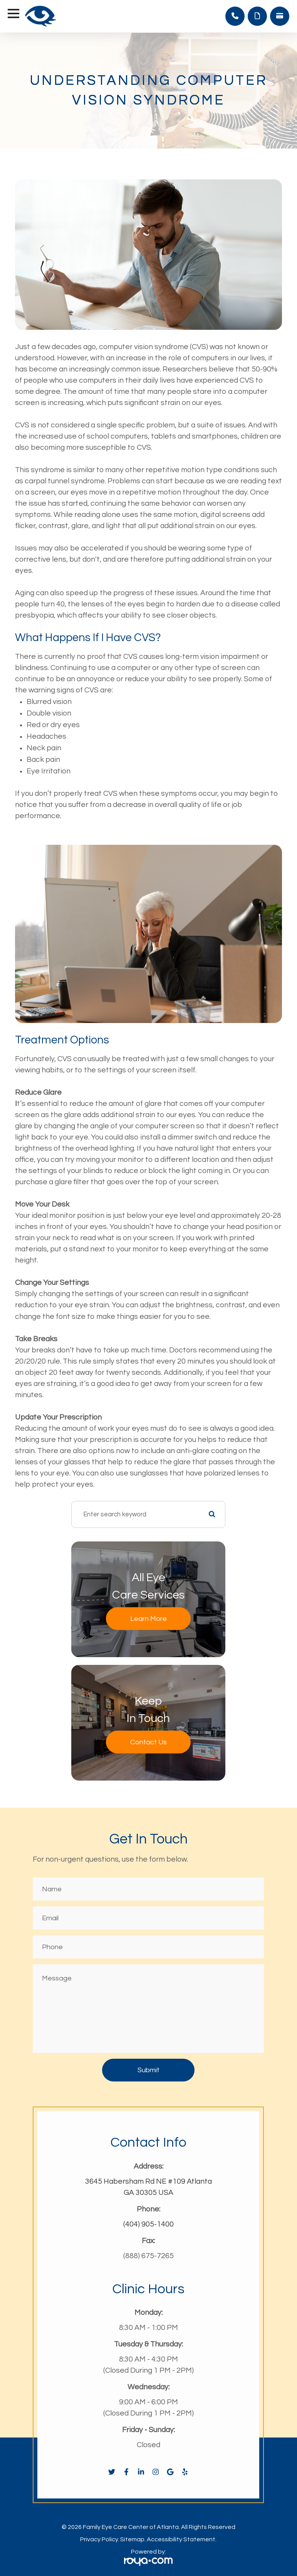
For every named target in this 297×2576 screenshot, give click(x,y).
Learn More (148, 1618)
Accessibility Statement (181, 2539)
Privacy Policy (99, 2539)
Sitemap (132, 2539)
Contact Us (148, 1741)
